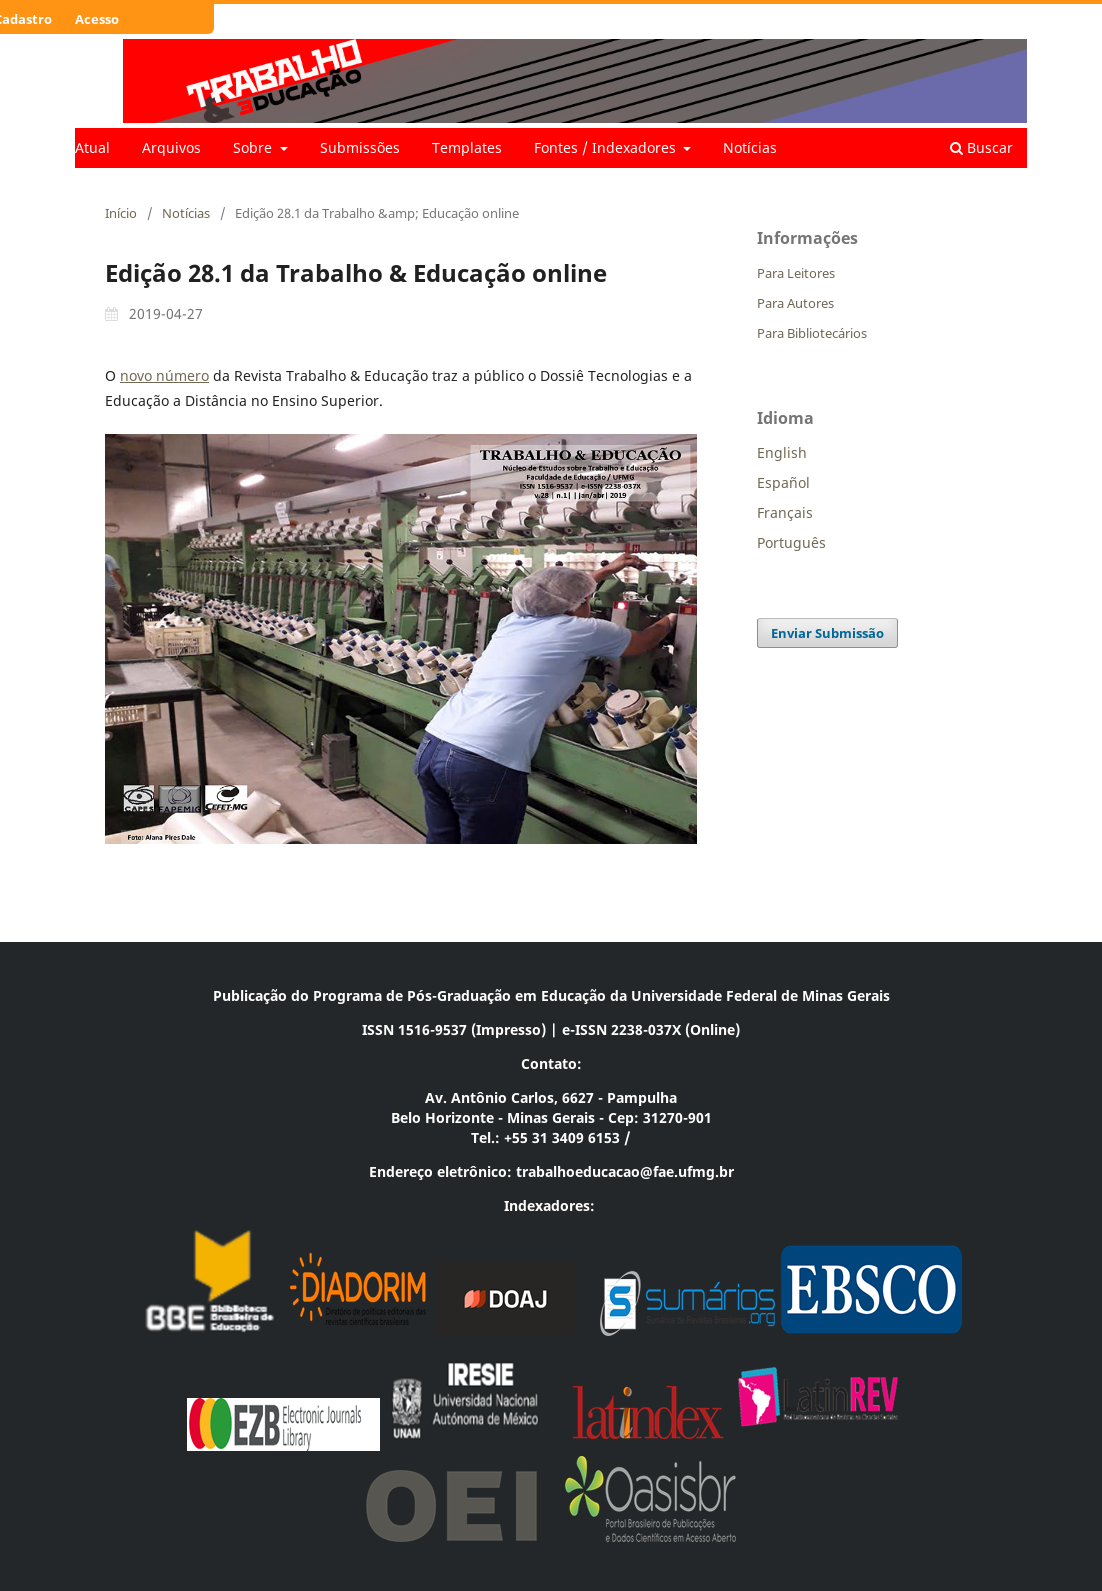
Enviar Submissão (827, 633)
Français (785, 512)
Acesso (97, 19)
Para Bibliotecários (812, 333)
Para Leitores (796, 273)
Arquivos (171, 147)
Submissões (360, 147)
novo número (164, 375)
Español (783, 482)
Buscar (981, 147)
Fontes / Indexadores (607, 147)
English (782, 452)
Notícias (750, 147)
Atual (92, 147)
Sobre (254, 147)
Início (121, 213)
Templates (467, 147)
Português (791, 542)
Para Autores (795, 303)
